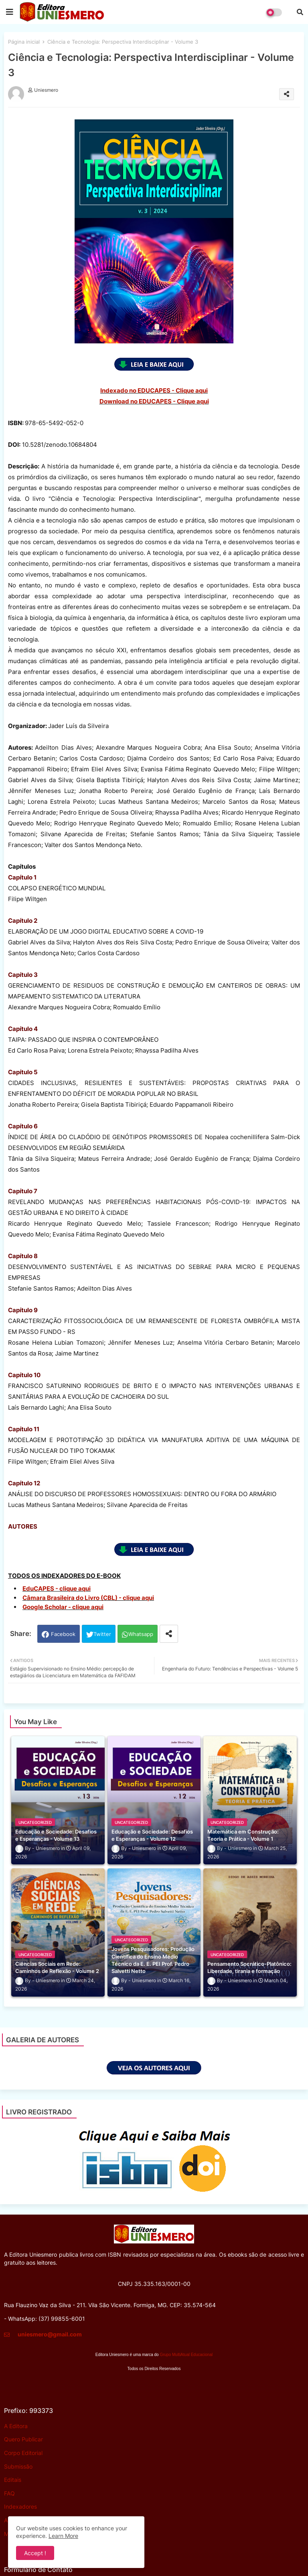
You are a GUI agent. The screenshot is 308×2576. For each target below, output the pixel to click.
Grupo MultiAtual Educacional (186, 2354)
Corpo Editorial (23, 2452)
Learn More (63, 2535)
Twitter (102, 1634)
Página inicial (24, 41)
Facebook (63, 1634)
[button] (300, 12)
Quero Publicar (23, 2439)
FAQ (9, 2493)
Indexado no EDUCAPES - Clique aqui (154, 390)
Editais (12, 2479)
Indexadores (20, 2506)
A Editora (16, 2426)
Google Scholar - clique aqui (62, 1607)
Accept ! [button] (35, 2553)
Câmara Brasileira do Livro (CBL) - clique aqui (88, 1598)
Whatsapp (140, 1634)
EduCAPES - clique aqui (56, 1588)
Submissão (18, 2466)
